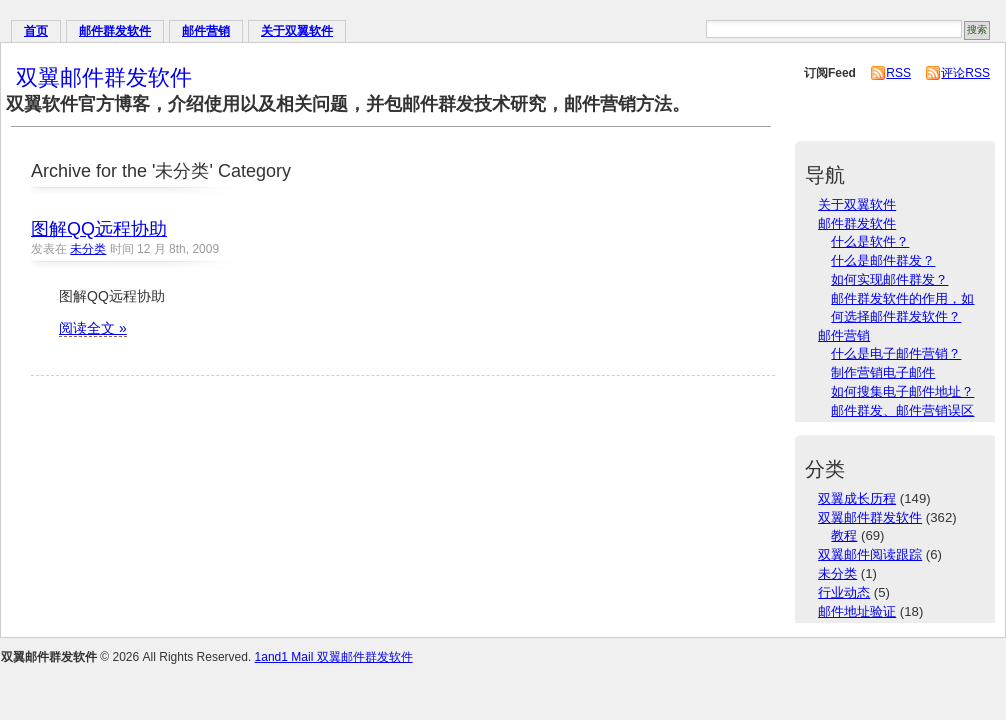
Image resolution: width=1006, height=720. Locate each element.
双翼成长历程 (857, 498)
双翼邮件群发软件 (104, 77)
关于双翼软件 (297, 31)
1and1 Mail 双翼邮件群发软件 (334, 657)
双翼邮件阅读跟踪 (870, 554)
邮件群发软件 (115, 31)
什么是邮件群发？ (883, 260)
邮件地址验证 (857, 611)
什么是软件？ (870, 241)
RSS (898, 73)
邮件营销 (206, 31)
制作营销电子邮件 (883, 372)
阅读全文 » (93, 328)
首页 (36, 31)
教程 (844, 535)
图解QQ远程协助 (99, 229)
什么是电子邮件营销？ (896, 353)
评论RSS (965, 73)
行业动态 (844, 592)
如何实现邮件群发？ (889, 279)
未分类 (88, 249)
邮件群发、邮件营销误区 (902, 410)
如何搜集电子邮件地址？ (902, 391)
